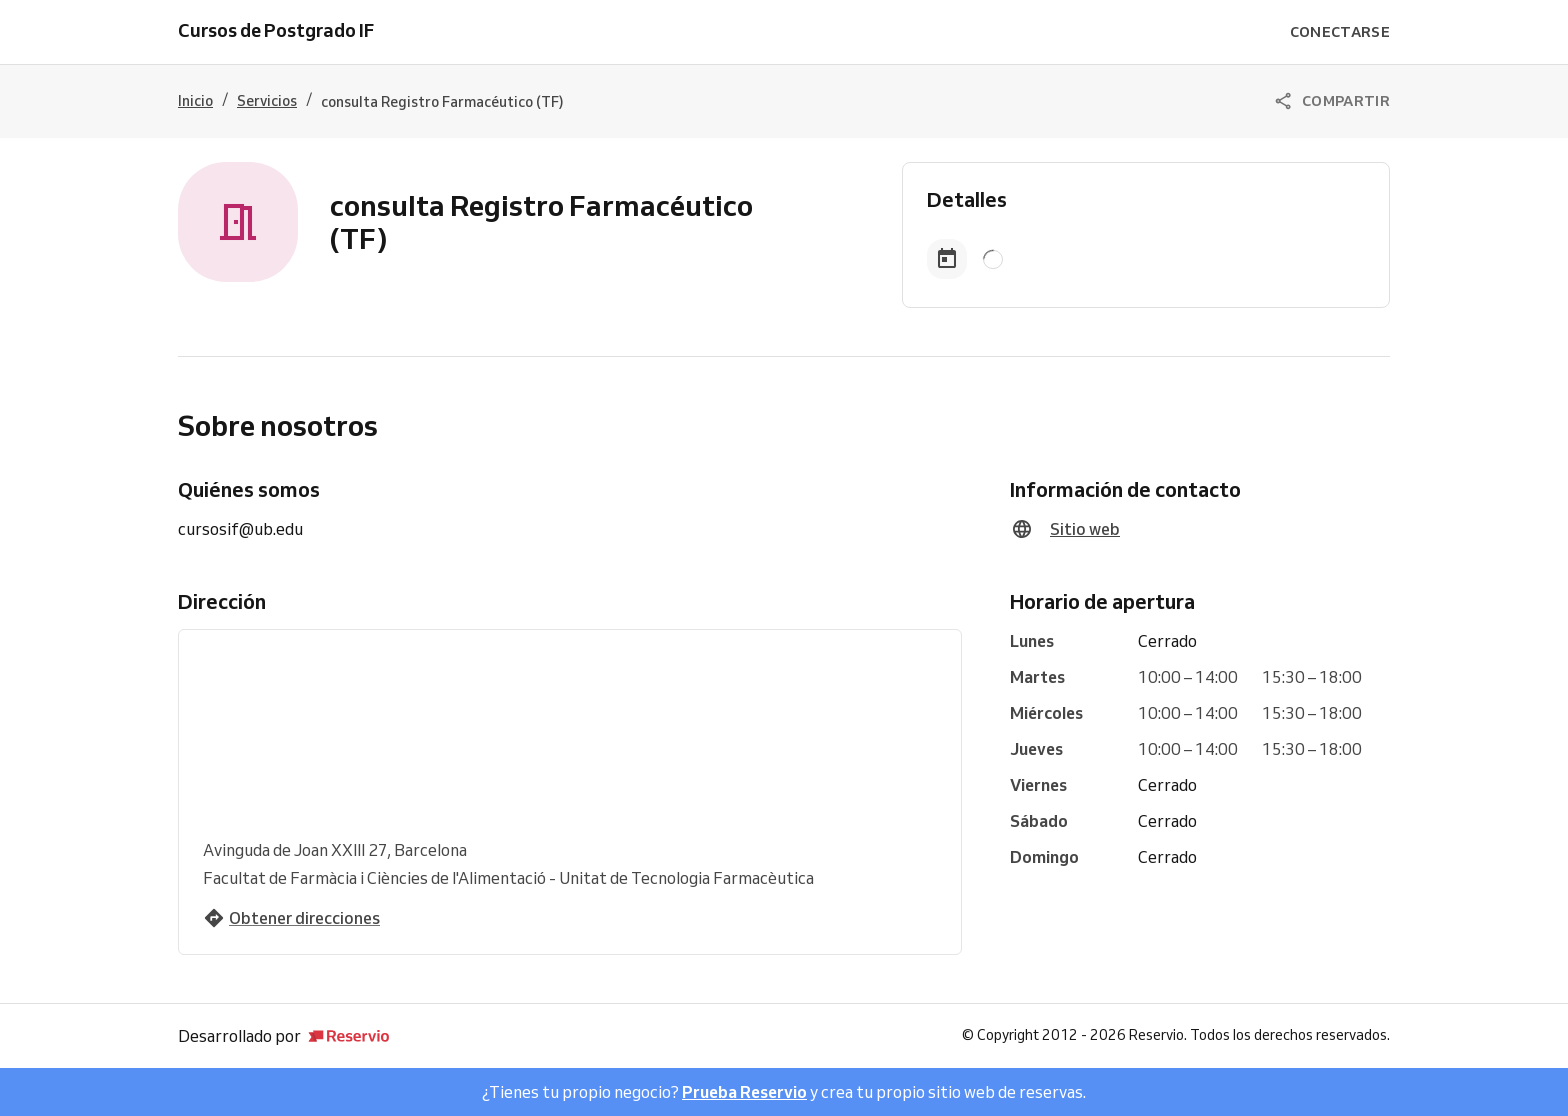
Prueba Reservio (744, 1092)
